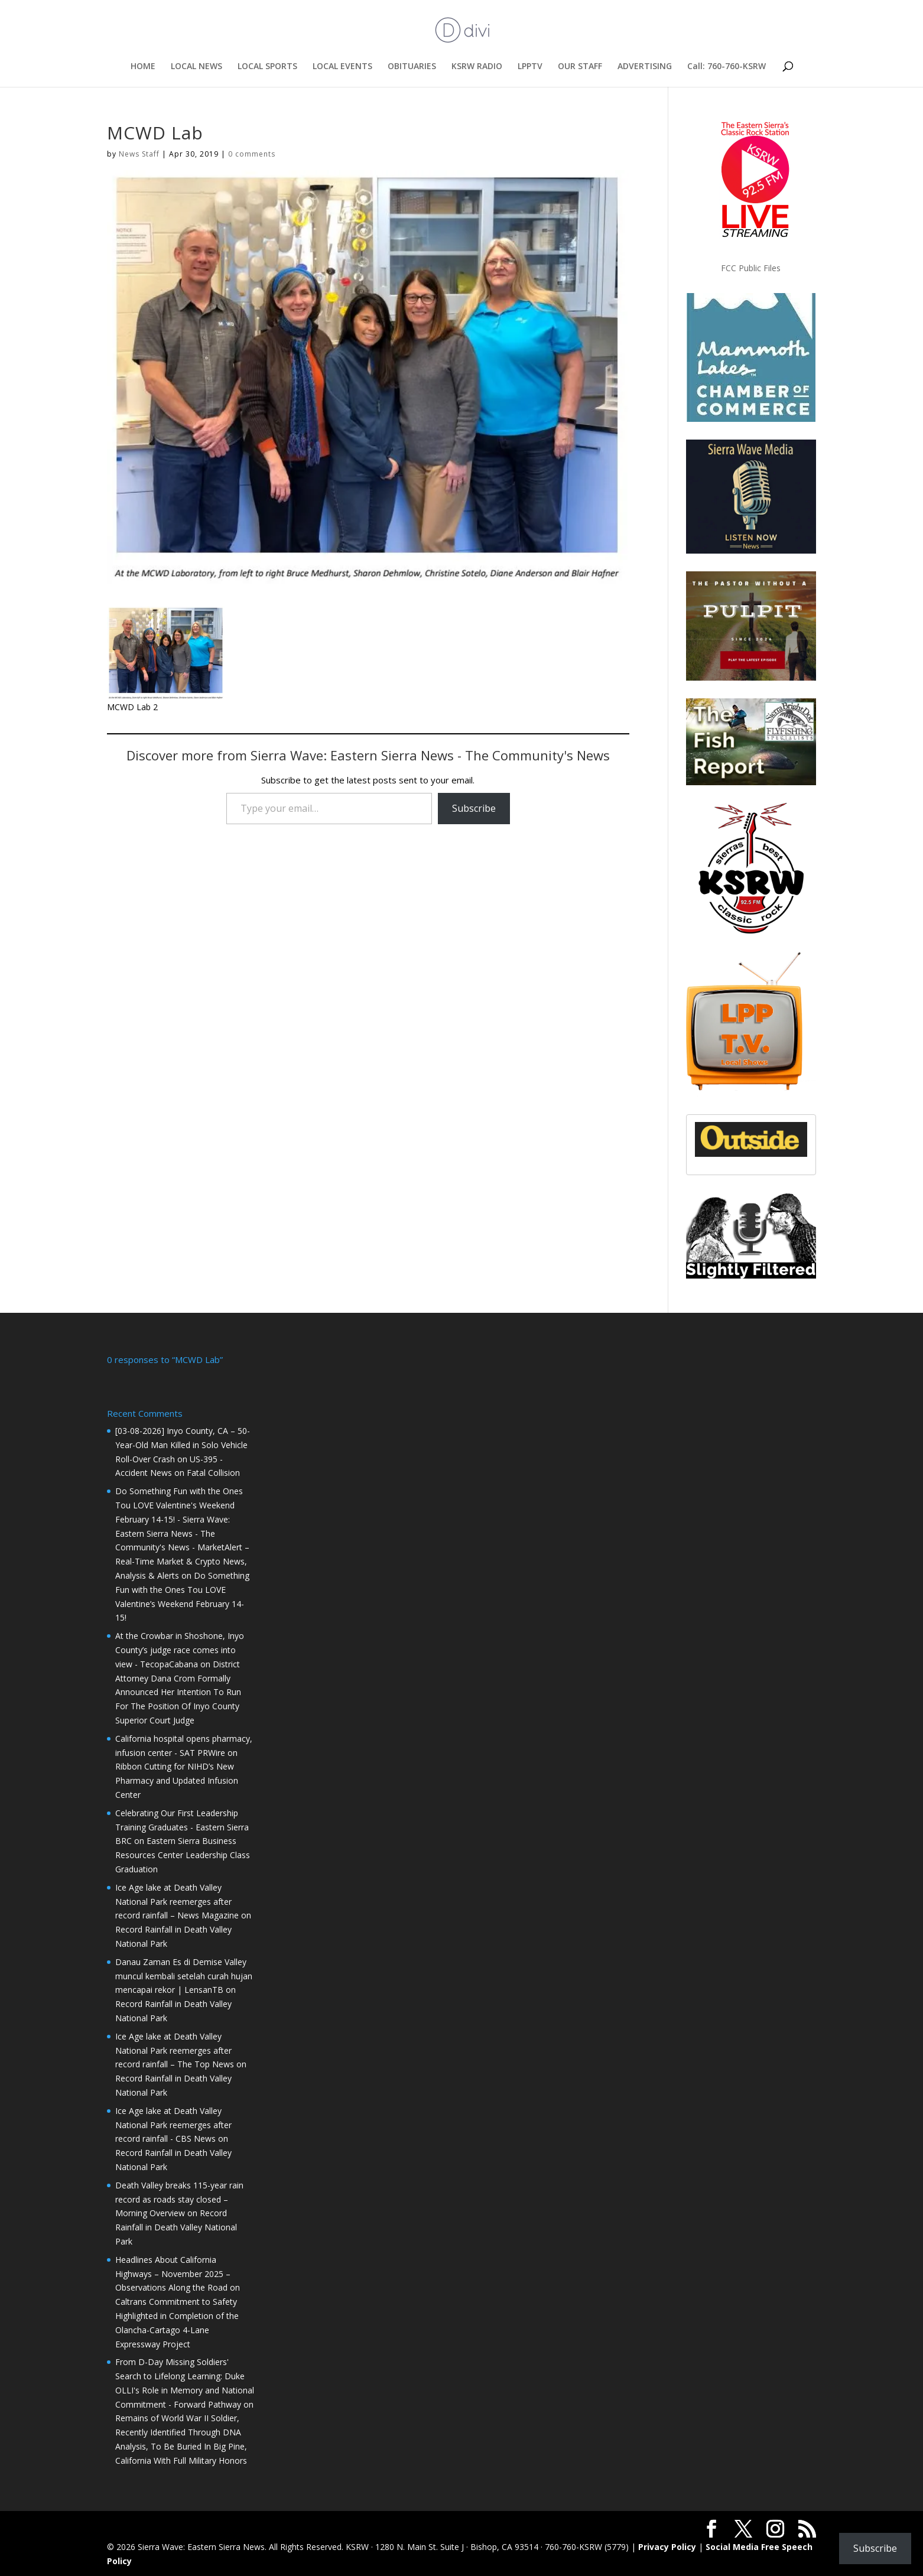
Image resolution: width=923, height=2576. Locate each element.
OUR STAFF (580, 66)
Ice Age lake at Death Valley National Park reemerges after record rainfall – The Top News (174, 2049)
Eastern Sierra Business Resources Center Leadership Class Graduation (182, 1854)
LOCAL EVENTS (342, 66)
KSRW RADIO (476, 66)
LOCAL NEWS (196, 66)
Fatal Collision (213, 1471)
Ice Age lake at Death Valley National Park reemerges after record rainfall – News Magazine (177, 1900)
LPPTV (530, 66)
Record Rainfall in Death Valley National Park (176, 2226)
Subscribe (474, 808)
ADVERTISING (645, 66)
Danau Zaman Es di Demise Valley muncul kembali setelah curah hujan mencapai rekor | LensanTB (183, 1975)
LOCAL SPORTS (267, 66)
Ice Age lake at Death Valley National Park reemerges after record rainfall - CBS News (173, 2124)
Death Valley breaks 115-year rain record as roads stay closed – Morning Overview (179, 2198)
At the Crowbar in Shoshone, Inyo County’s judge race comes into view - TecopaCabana (179, 1648)
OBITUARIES (412, 66)
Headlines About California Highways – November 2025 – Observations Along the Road (172, 2272)
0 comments (251, 154)
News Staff (139, 154)
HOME (143, 66)
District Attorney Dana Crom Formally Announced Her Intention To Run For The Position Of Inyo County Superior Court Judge (178, 1691)
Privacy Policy (667, 2545)
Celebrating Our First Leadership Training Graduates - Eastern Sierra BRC (182, 1826)
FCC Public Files (751, 268)
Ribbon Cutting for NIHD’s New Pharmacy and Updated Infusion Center (176, 1779)
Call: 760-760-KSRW (726, 66)
